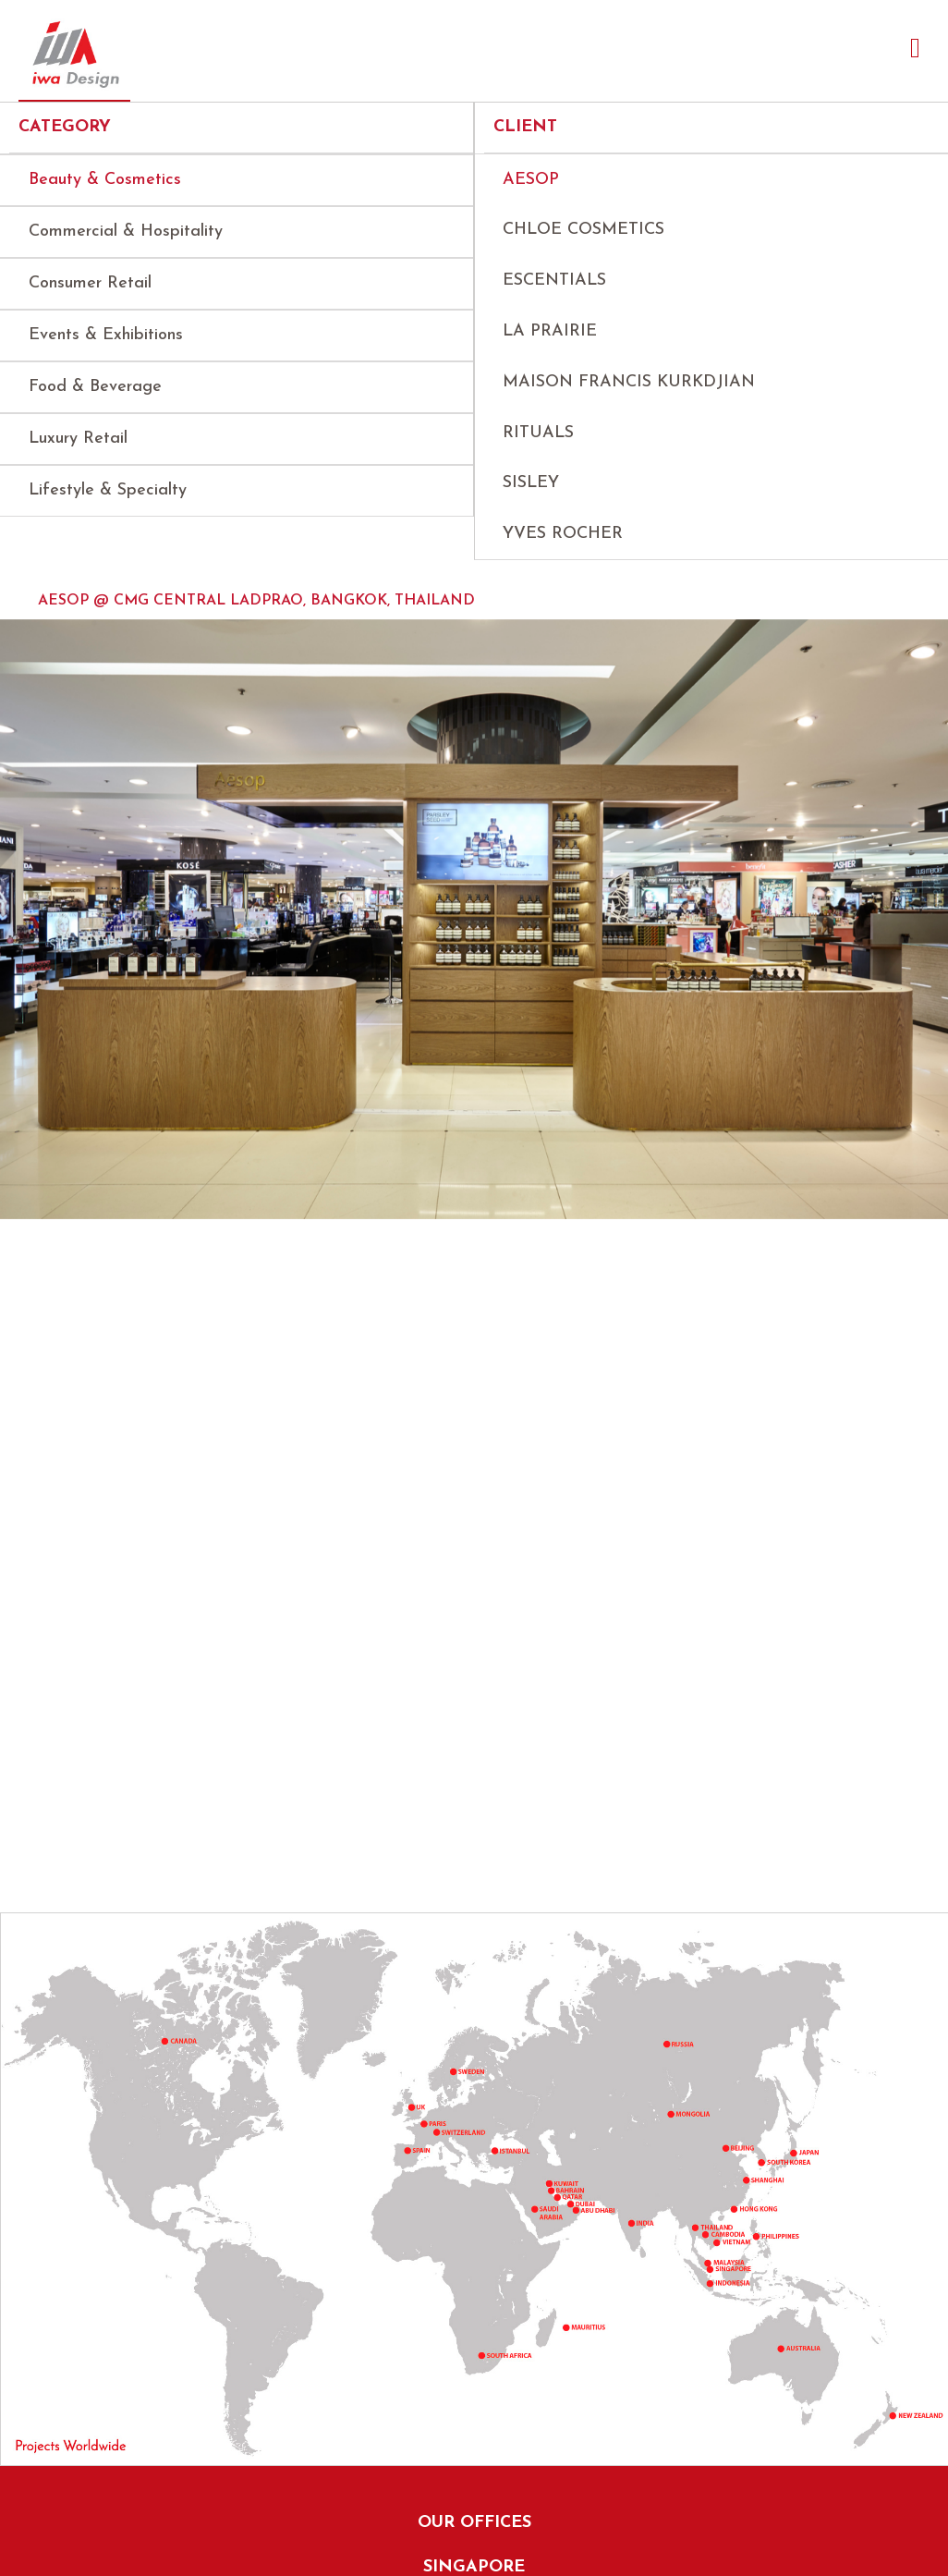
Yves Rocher (563, 534)
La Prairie (550, 331)
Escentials (554, 280)
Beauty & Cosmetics (105, 180)
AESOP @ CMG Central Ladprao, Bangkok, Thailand (256, 600)
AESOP (531, 180)
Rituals (538, 433)
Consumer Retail (90, 283)
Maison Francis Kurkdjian (629, 382)
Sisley (531, 483)
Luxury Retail (78, 438)
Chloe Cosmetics (583, 229)
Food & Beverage (95, 387)
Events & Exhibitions (106, 335)
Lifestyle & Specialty (108, 490)
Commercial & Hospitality (126, 231)
